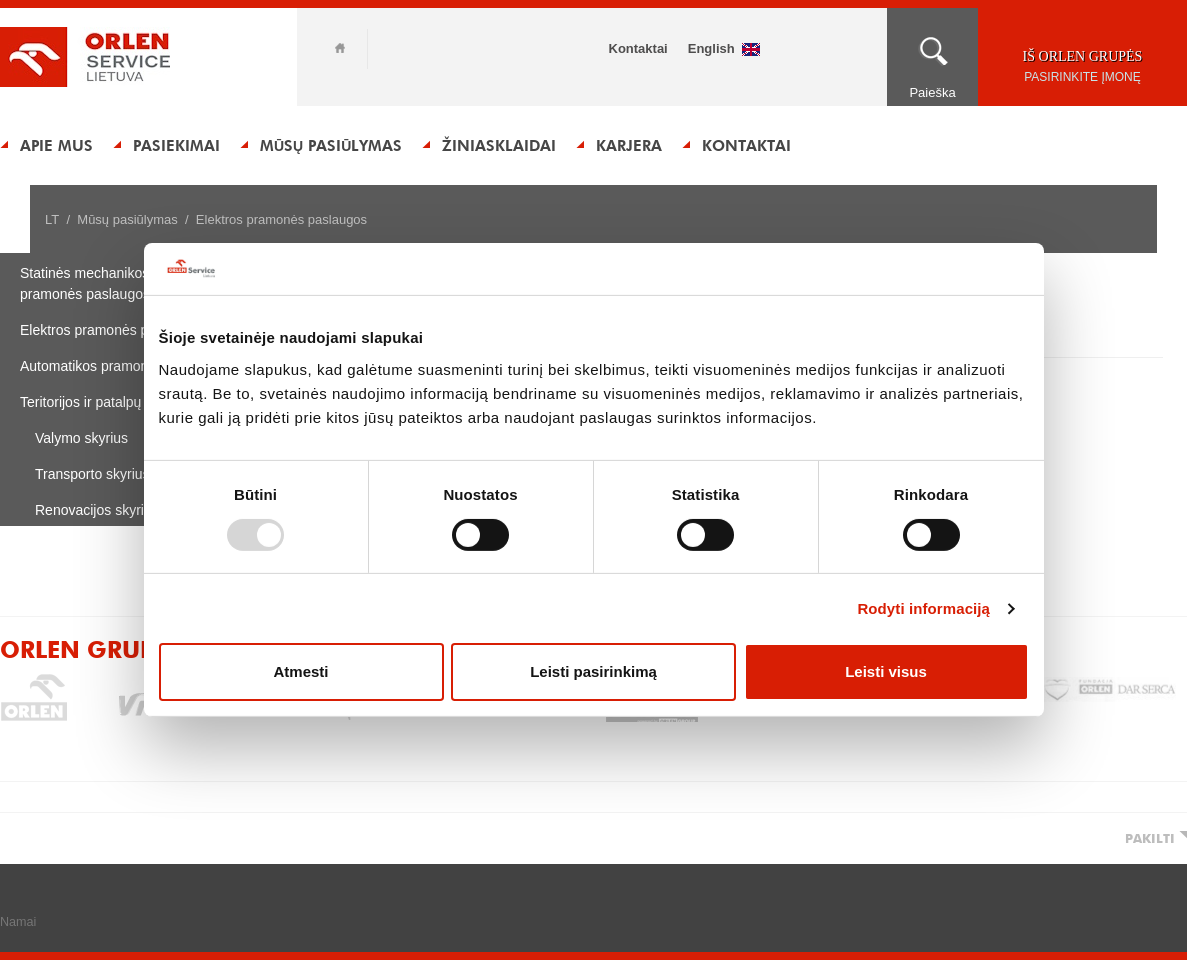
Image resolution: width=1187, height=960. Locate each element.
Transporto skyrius (92, 474)
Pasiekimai (176, 145)
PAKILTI (1150, 838)
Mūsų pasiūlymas (331, 145)
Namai (18, 922)
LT (52, 219)
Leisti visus (886, 671)
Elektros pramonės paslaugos (112, 330)
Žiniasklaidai (499, 145)
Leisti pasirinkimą (593, 671)
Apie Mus (56, 145)
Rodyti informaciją (923, 608)
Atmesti (300, 671)
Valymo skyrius (81, 438)
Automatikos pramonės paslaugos (125, 366)
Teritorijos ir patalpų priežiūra (109, 402)
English (711, 48)
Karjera (629, 145)
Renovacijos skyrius (97, 510)
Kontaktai (638, 48)
